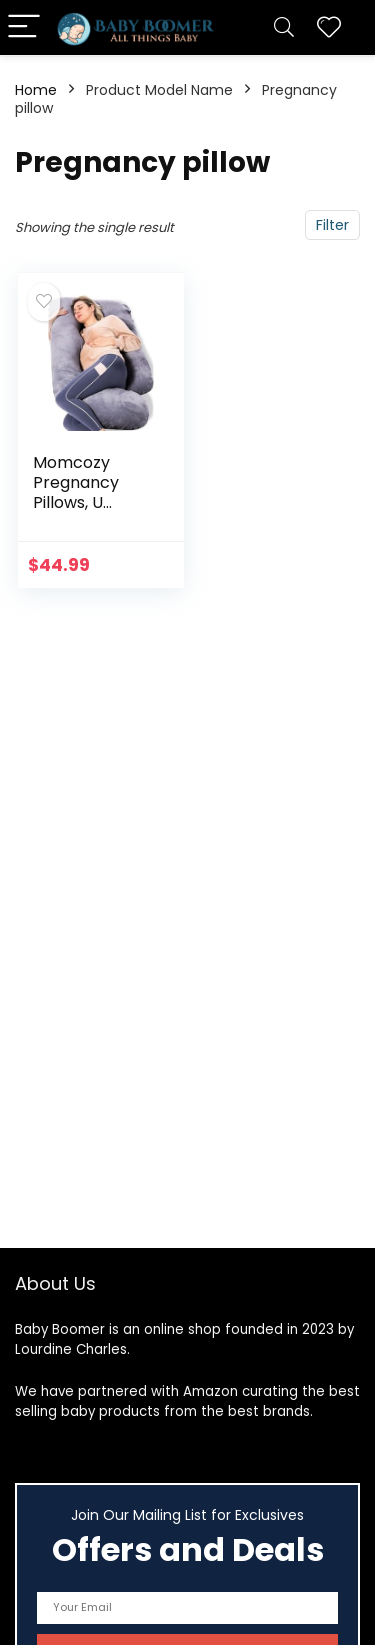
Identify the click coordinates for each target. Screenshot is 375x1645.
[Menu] (24, 27)
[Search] (284, 27)
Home (36, 90)
